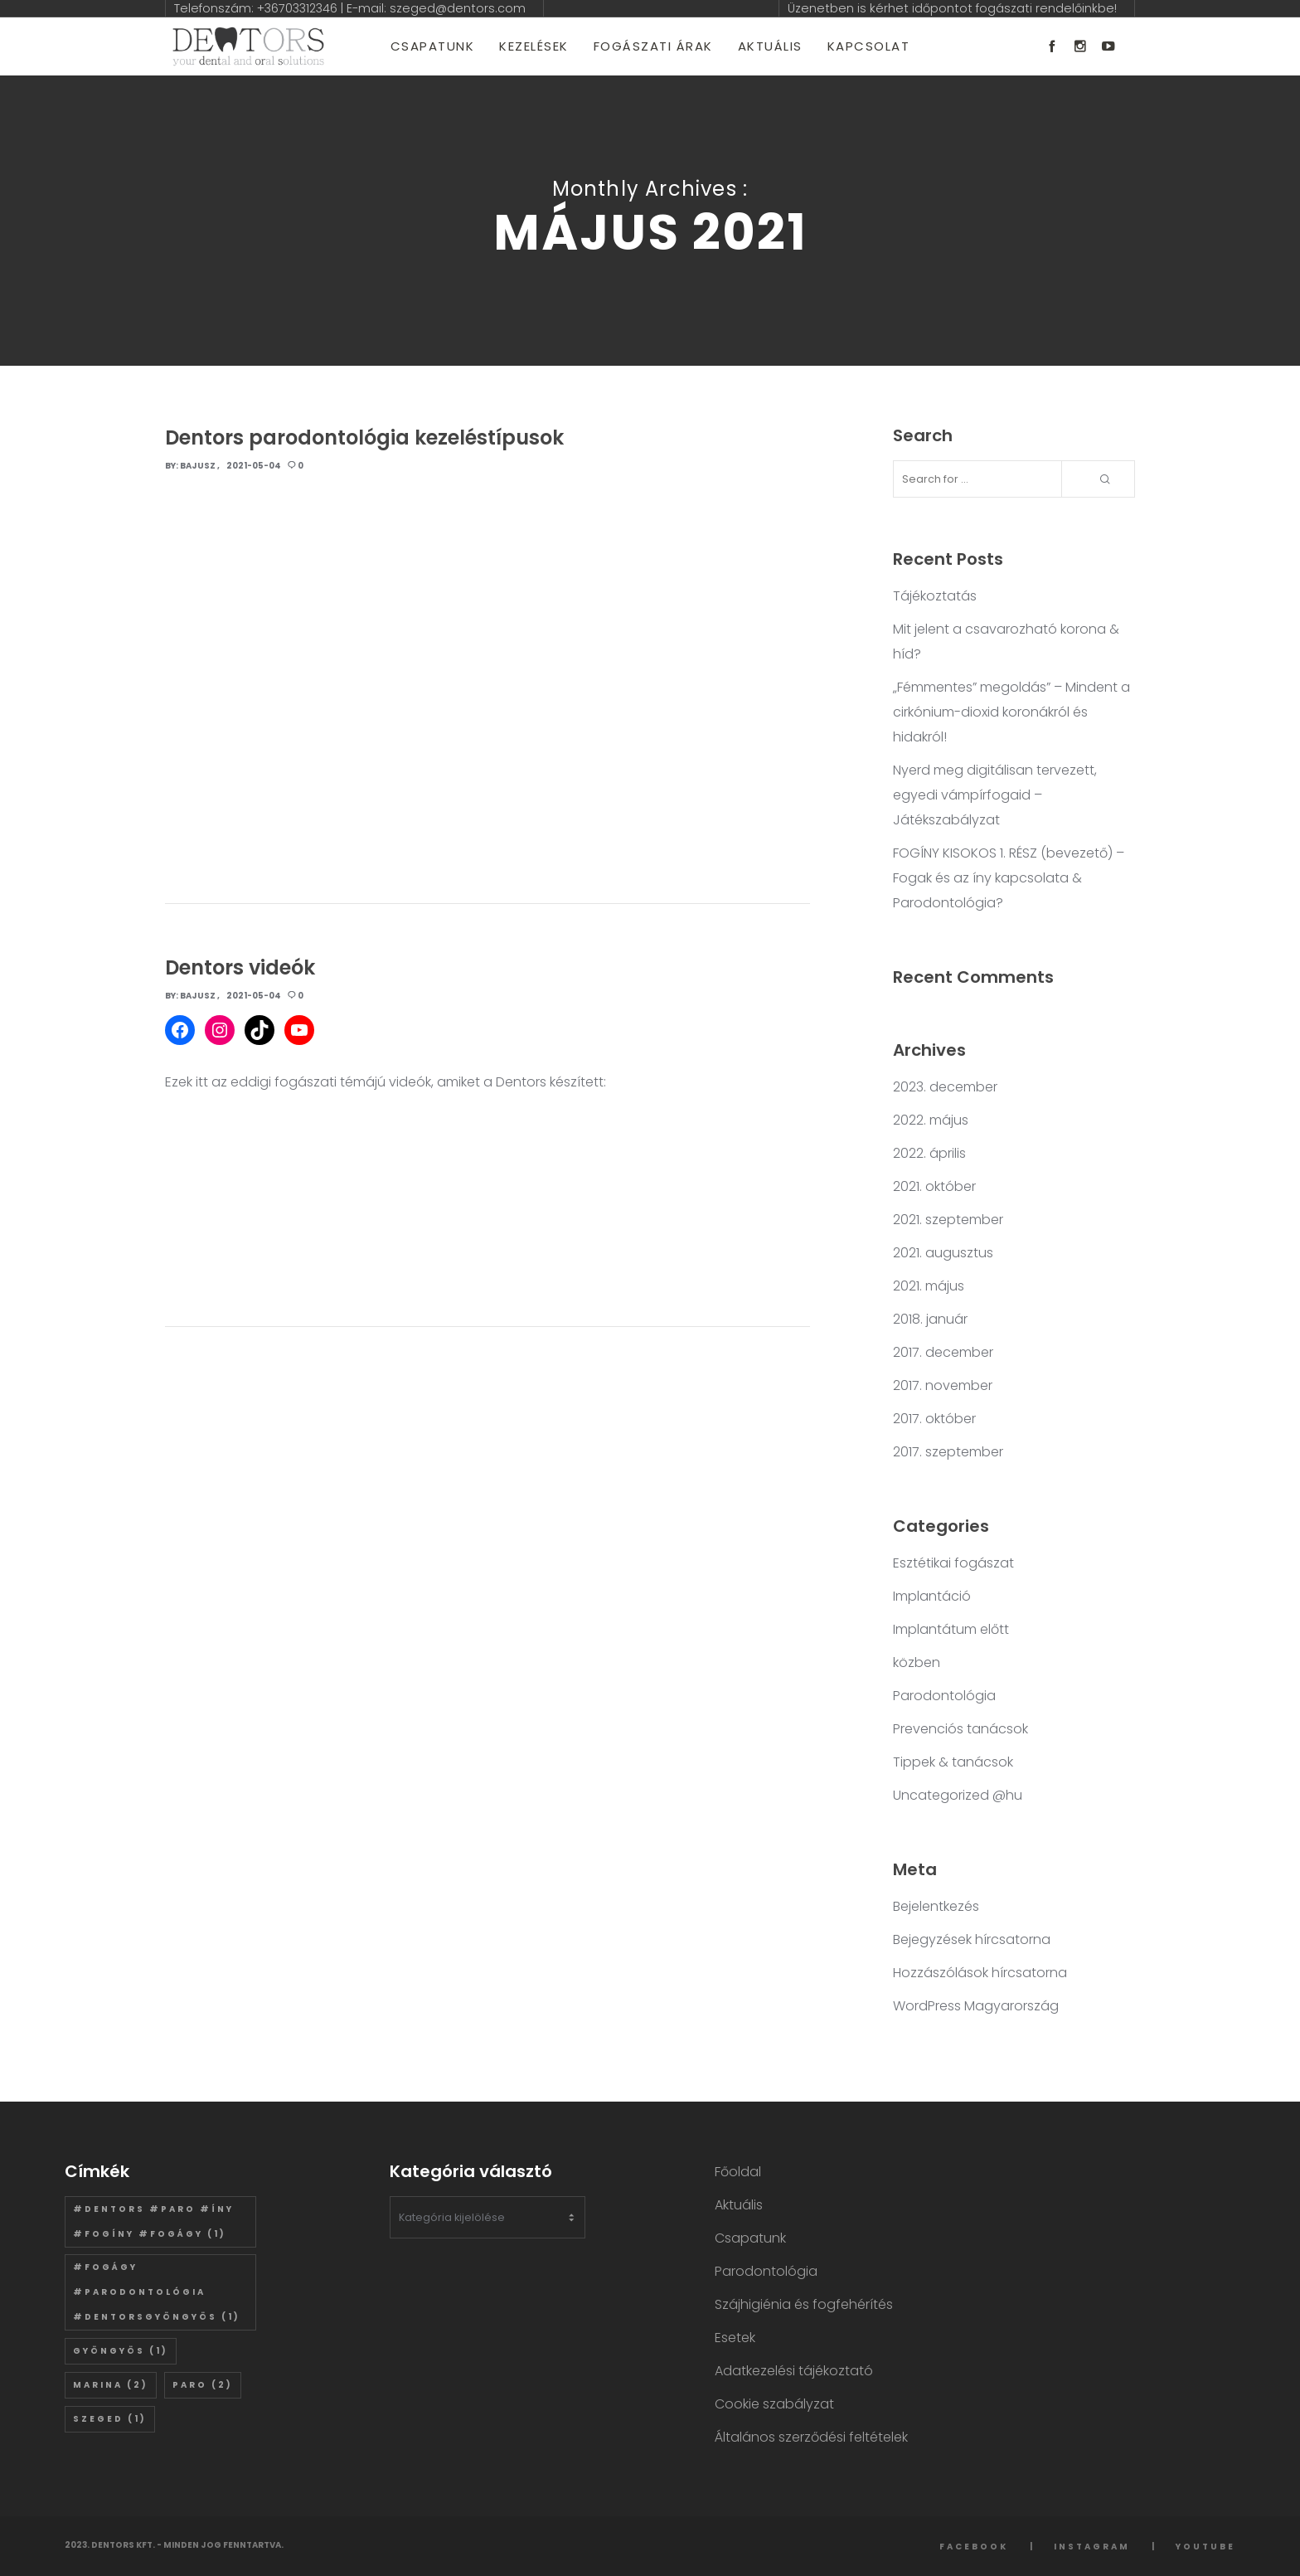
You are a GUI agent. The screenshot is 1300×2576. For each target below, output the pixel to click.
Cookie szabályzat (774, 2403)
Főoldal (738, 2171)
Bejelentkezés (936, 1906)
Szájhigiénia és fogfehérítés (804, 2304)
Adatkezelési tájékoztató (794, 2370)
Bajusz (198, 465)
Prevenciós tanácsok (960, 1728)
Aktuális (739, 2204)
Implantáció (932, 1596)
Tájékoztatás (935, 595)
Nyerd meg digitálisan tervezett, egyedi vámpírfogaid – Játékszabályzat (995, 795)
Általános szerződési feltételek (811, 2437)
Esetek (735, 2337)
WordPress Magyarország (976, 2005)
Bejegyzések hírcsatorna (971, 1939)
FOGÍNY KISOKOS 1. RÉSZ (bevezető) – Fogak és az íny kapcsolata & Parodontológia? (1008, 877)
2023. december (945, 1086)
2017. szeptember (948, 1451)
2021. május (928, 1285)
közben (916, 1662)
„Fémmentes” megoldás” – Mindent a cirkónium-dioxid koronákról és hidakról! (1011, 712)
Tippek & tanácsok (953, 1762)
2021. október (934, 1186)
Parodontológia (944, 1695)
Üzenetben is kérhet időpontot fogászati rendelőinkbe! (952, 8)
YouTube (1205, 2546)
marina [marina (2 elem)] (110, 2385)
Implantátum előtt (951, 1629)
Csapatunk (750, 2238)
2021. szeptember (948, 1219)
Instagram (1092, 2546)
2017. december (943, 1352)
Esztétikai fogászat (953, 1562)
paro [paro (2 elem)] (202, 2385)
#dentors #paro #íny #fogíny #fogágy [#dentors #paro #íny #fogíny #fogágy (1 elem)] (153, 2221)
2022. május (930, 1120)
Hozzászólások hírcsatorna (980, 1972)
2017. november (942, 1385)
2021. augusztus (943, 1252)
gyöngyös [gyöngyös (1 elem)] (120, 2351)
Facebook (973, 2546)
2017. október (934, 1418)
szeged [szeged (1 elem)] (110, 2419)
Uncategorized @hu (957, 1795)
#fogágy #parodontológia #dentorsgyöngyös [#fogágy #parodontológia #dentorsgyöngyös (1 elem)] (156, 2292)
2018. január (930, 1319)
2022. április (929, 1153)
